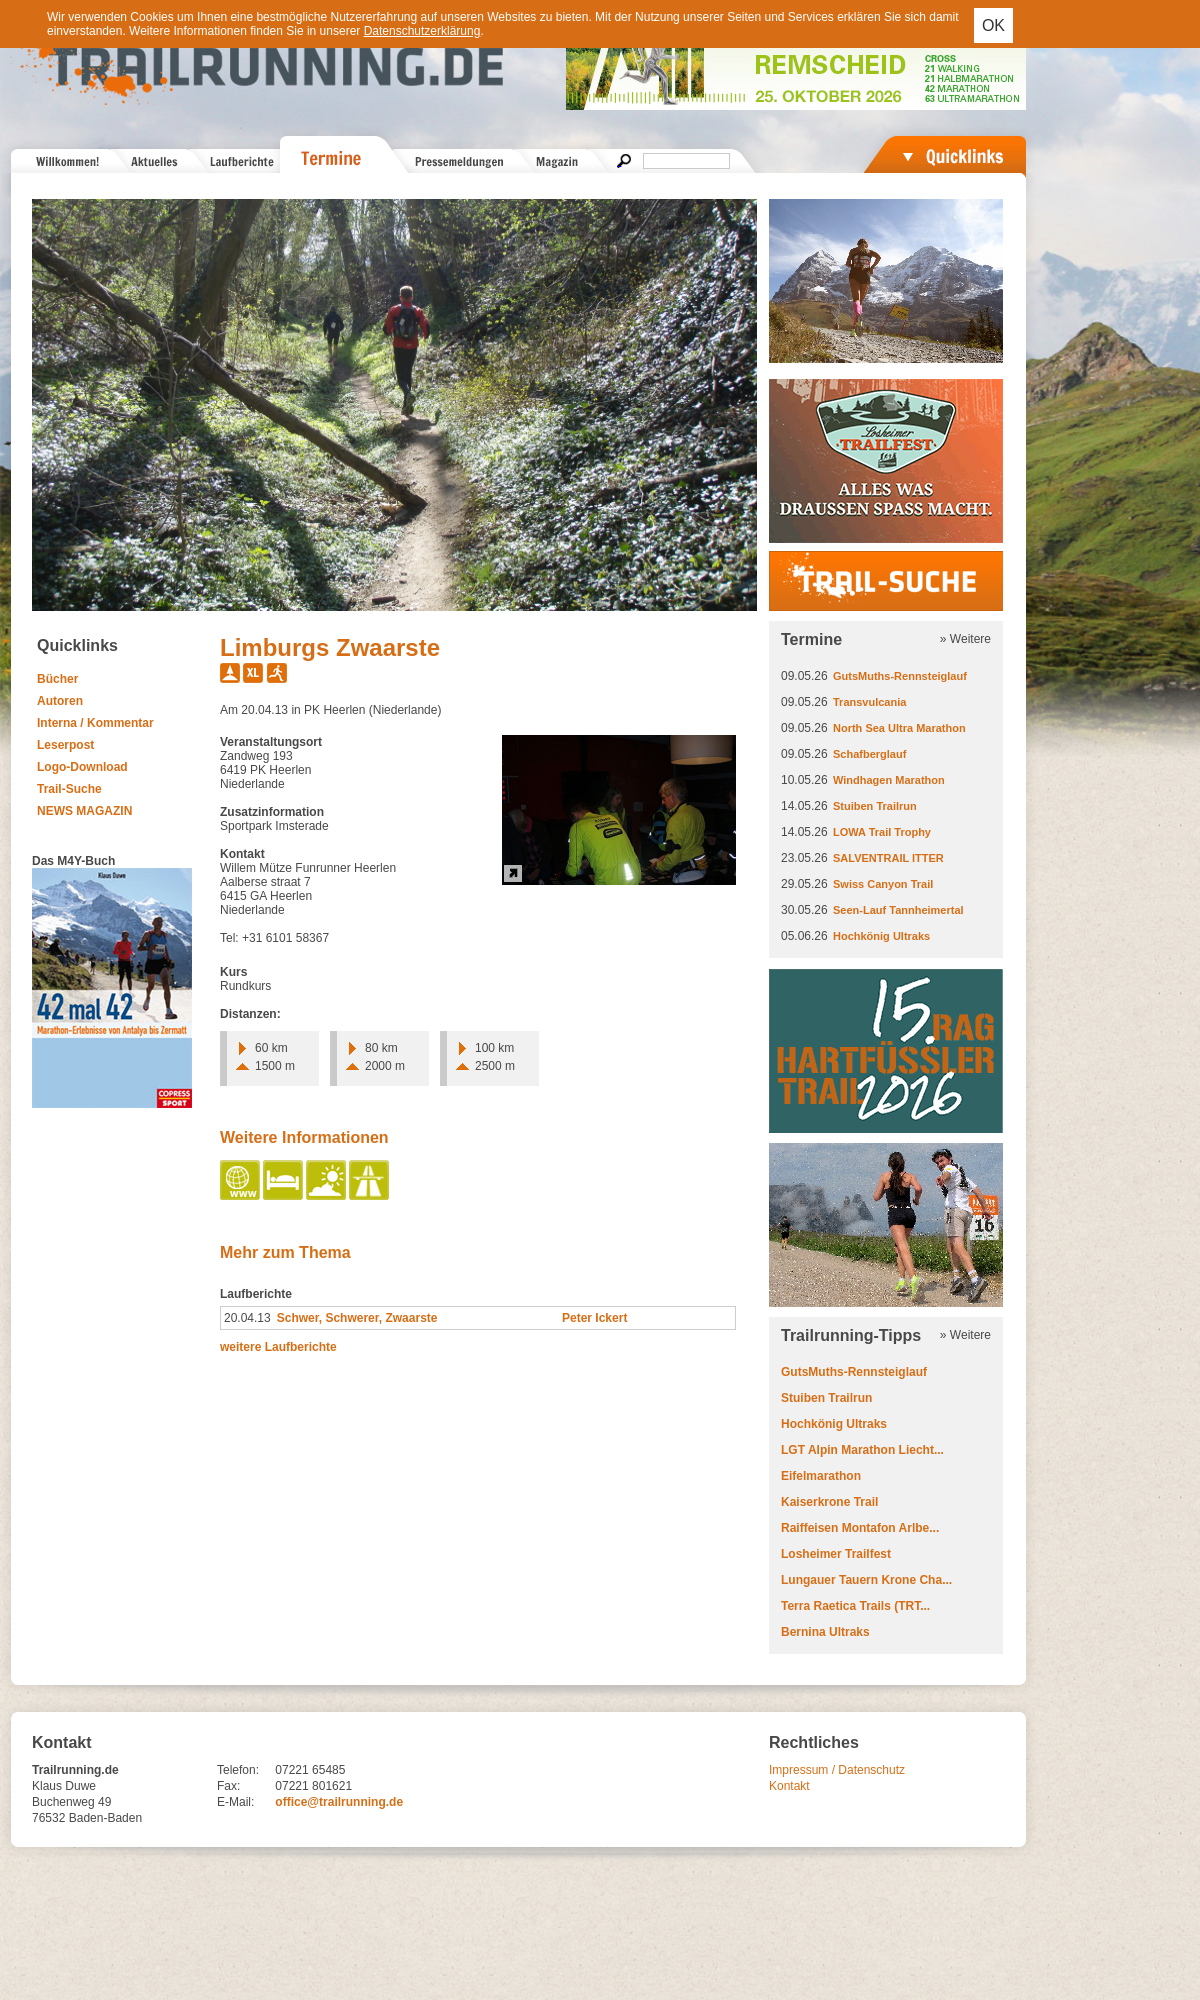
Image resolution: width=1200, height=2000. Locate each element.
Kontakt (789, 1786)
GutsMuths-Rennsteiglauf (900, 676)
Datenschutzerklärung (422, 31)
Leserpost (65, 745)
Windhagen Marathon (889, 780)
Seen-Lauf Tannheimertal (898, 910)
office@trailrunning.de (339, 1802)
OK (993, 25)
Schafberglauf (869, 754)
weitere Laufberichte (278, 1347)
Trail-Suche (69, 789)
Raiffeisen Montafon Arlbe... (860, 1528)
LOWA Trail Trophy (882, 832)
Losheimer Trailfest (836, 1554)
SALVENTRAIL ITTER (888, 858)
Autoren (60, 701)
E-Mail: (235, 1802)
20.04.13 (247, 1318)
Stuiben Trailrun (875, 806)
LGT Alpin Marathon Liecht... (862, 1450)
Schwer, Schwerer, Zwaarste (357, 1318)
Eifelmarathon (821, 1476)
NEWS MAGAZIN (84, 811)
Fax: (228, 1786)
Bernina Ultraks (825, 1632)
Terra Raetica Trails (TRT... (855, 1606)
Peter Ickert (594, 1318)
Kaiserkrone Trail (829, 1502)
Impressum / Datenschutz (837, 1770)
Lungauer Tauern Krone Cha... (866, 1580)
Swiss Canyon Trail (883, 884)
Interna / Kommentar (95, 723)
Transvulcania (869, 702)
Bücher (57, 679)
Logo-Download (82, 767)
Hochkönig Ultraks (881, 936)
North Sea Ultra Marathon (899, 728)
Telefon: (238, 1770)
